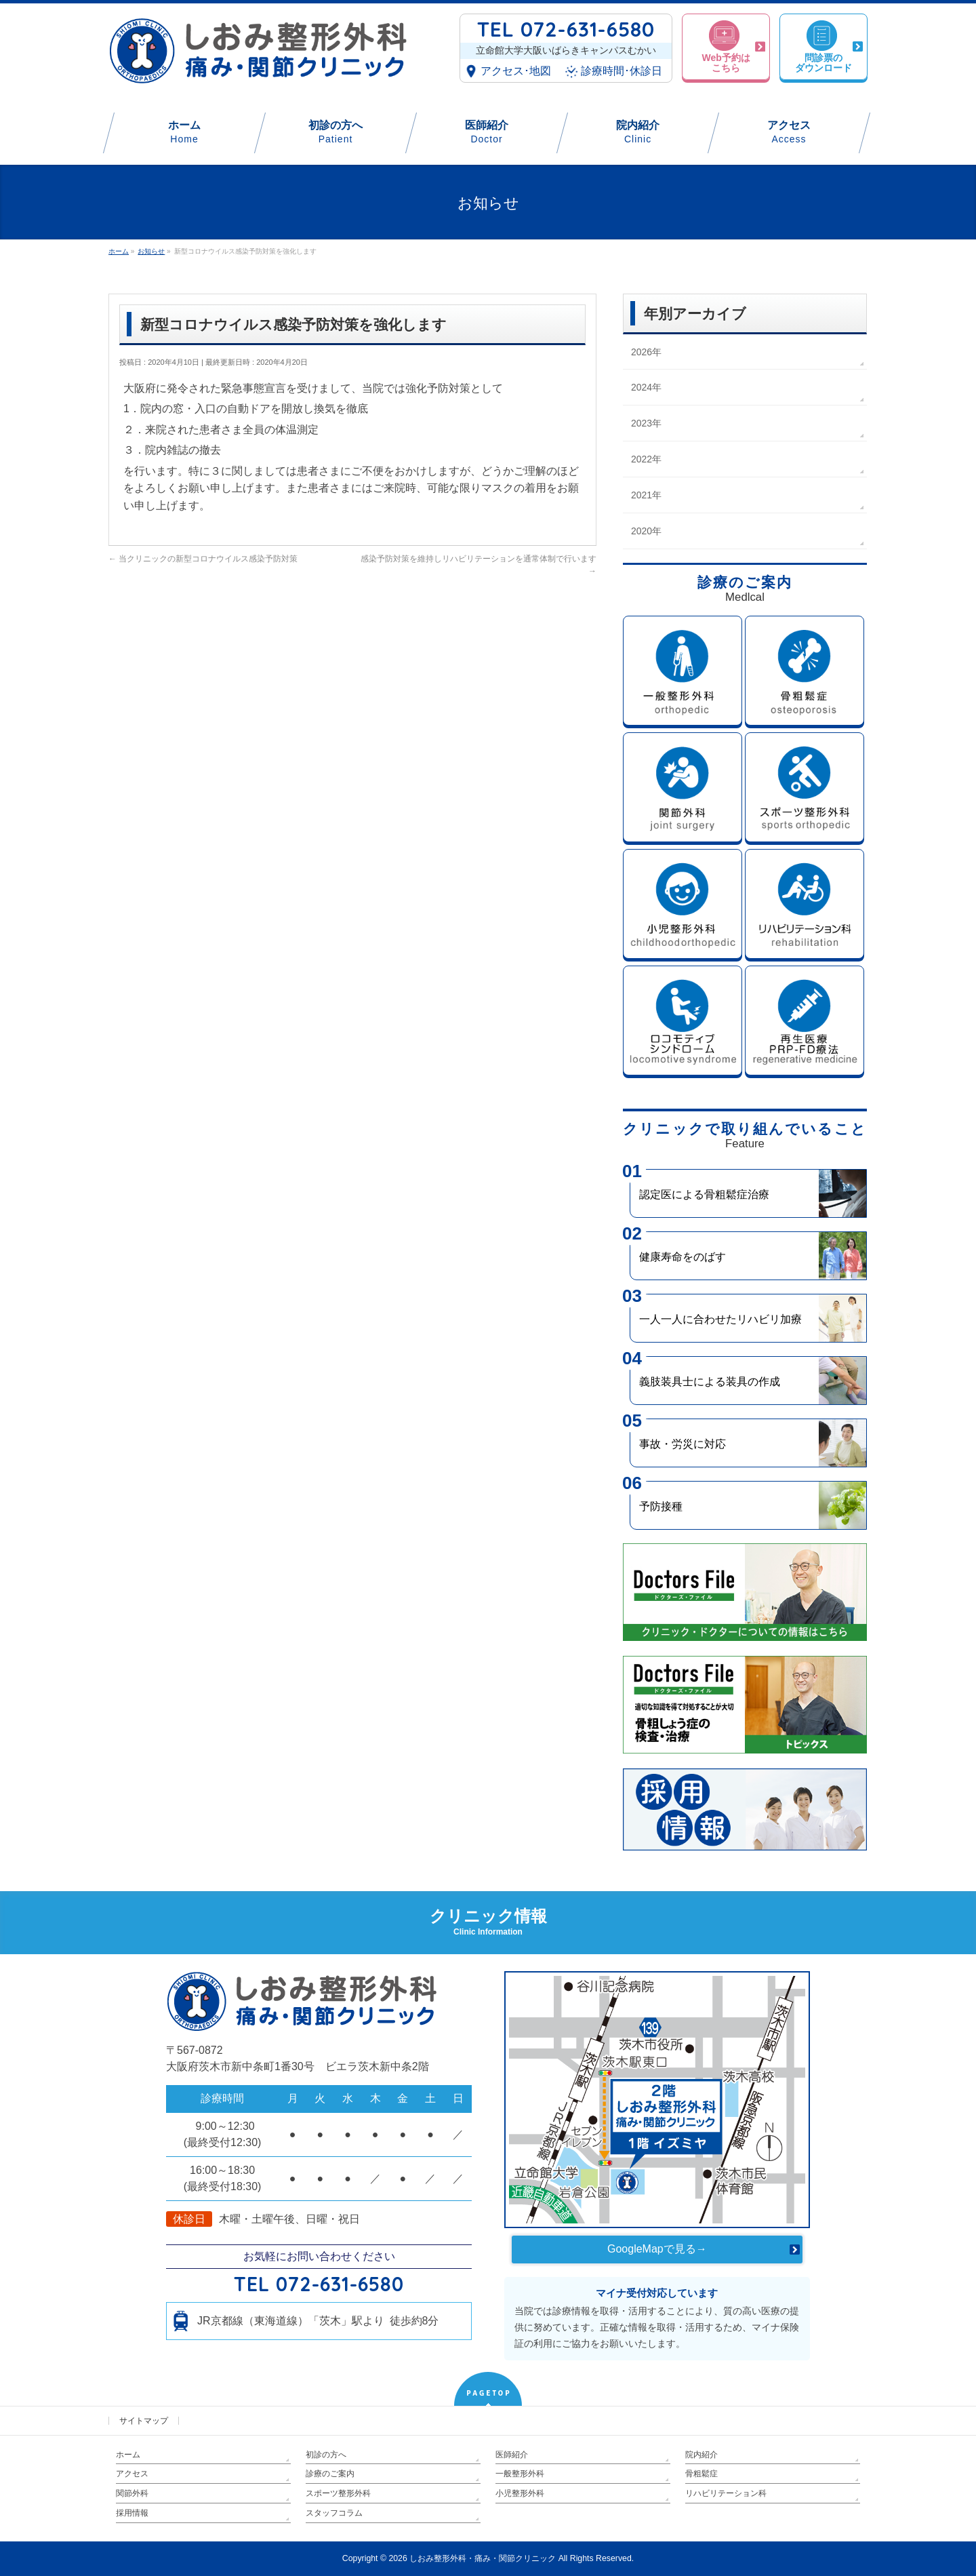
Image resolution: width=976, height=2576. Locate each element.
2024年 (646, 387)
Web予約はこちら (726, 64)
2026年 (646, 351)
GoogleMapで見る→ (657, 2249)
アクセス (132, 2473)
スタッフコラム (334, 2513)
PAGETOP (488, 2393)
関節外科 (132, 2493)
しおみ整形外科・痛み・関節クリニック (482, 2558)
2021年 (646, 495)
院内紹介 (701, 2454)
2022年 (646, 459)
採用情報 (132, 2513)
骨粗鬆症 (701, 2473)
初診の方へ (326, 2454)
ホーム (128, 2454)
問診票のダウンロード (823, 64)
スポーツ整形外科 (338, 2493)
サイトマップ (143, 2421)
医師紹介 (511, 2454)
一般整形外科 (519, 2473)
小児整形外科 (519, 2493)
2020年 (646, 531)
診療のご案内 (330, 2473)
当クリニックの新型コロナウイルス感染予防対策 (203, 558)
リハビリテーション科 (726, 2493)
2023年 (646, 423)
